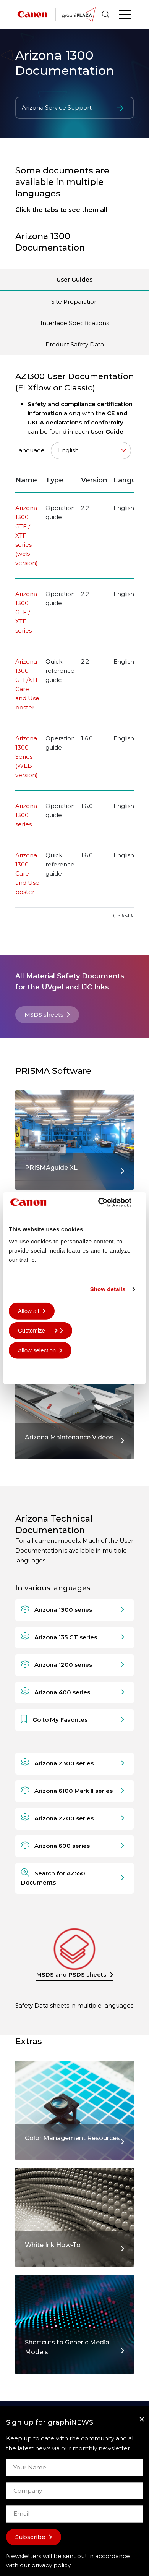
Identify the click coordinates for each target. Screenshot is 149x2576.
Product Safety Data (74, 344)
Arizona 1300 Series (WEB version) (26, 757)
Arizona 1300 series (26, 815)
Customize (37, 1330)
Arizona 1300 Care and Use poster (27, 873)
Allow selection (37, 1350)
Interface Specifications (74, 323)
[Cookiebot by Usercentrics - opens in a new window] (107, 1202)
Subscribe (30, 2536)
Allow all (28, 1310)
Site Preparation (74, 301)
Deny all (28, 1370)
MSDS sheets (43, 1014)
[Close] (141, 2419)
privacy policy (51, 2565)
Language (73, 450)
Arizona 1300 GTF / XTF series (26, 612)
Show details (108, 1289)
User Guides (74, 279)
